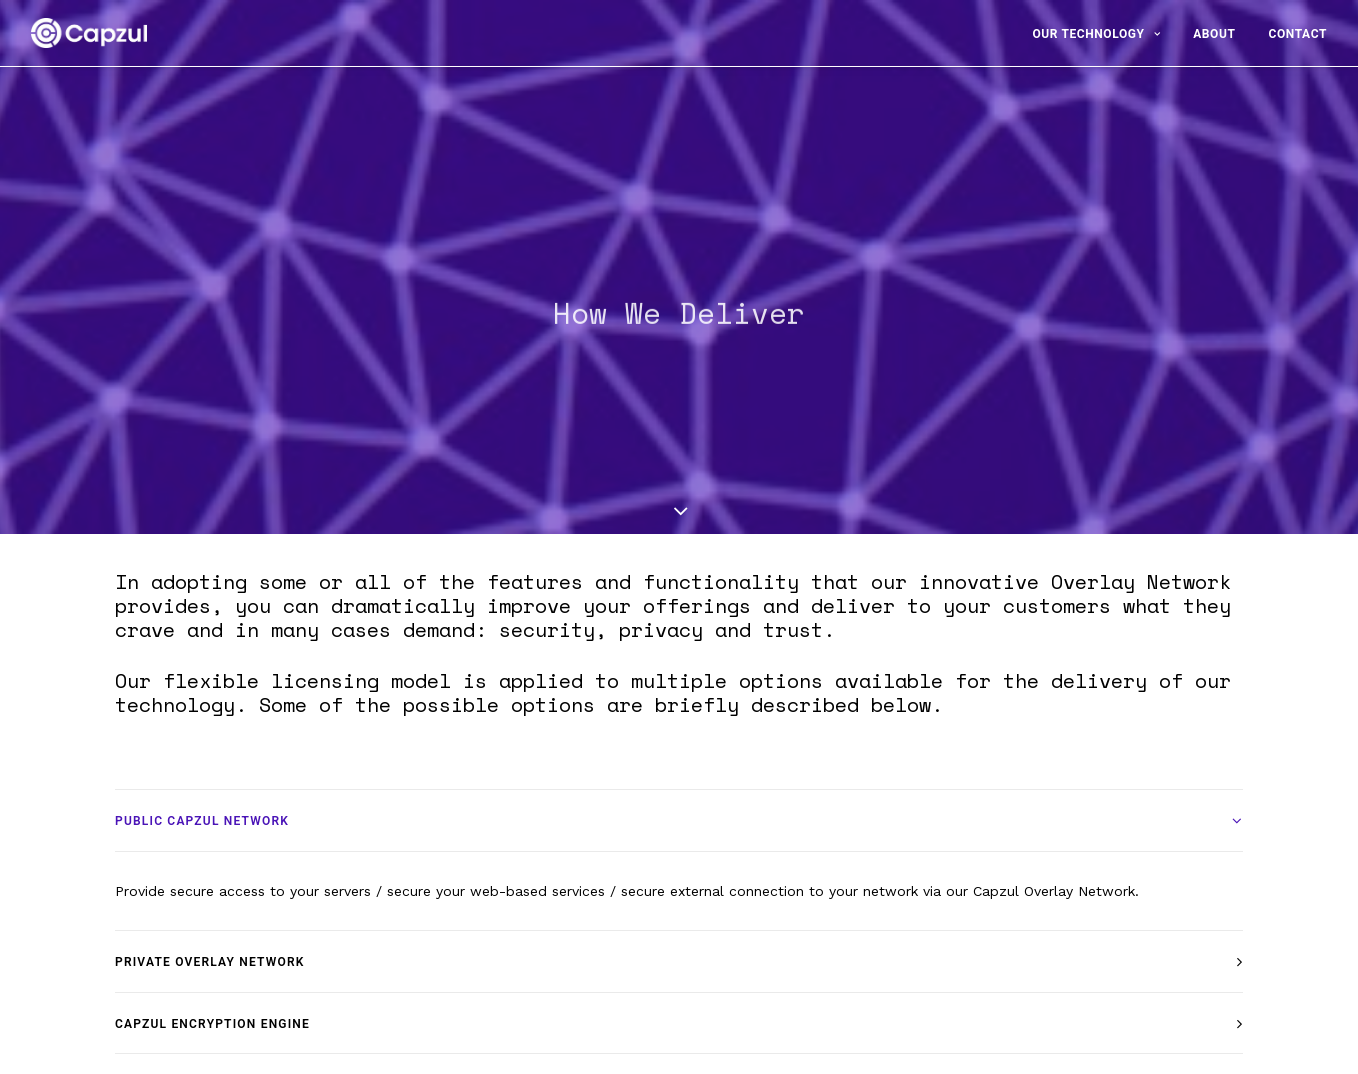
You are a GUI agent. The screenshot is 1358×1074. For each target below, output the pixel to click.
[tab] (679, 813)
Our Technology (1096, 34)
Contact (1297, 34)
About (1214, 34)
